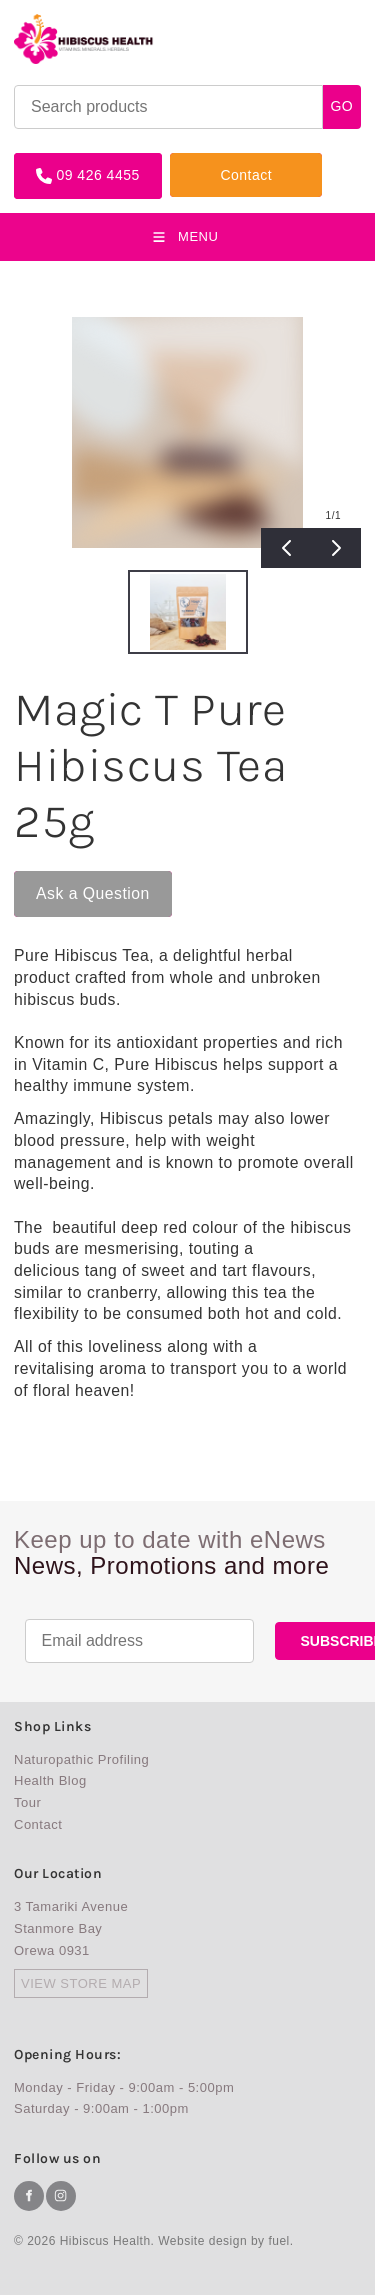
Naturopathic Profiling (81, 1759)
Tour (27, 1802)
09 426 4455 (55, 160)
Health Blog (50, 1780)
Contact (196, 160)
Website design (202, 2241)
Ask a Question (71, 879)
